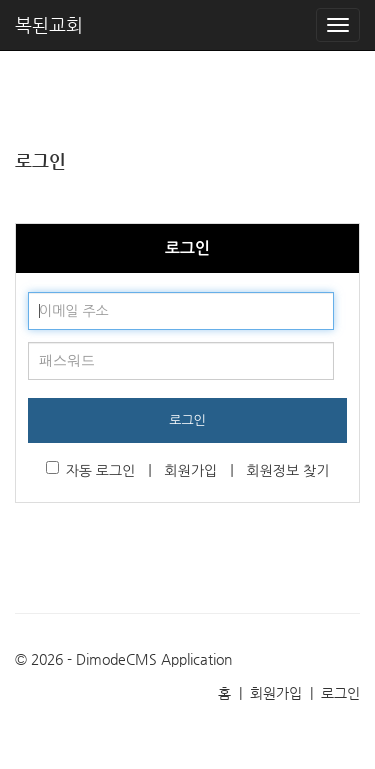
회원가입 (191, 471)
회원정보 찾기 (287, 471)
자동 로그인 (91, 469)
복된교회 (49, 24)
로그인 (187, 420)
